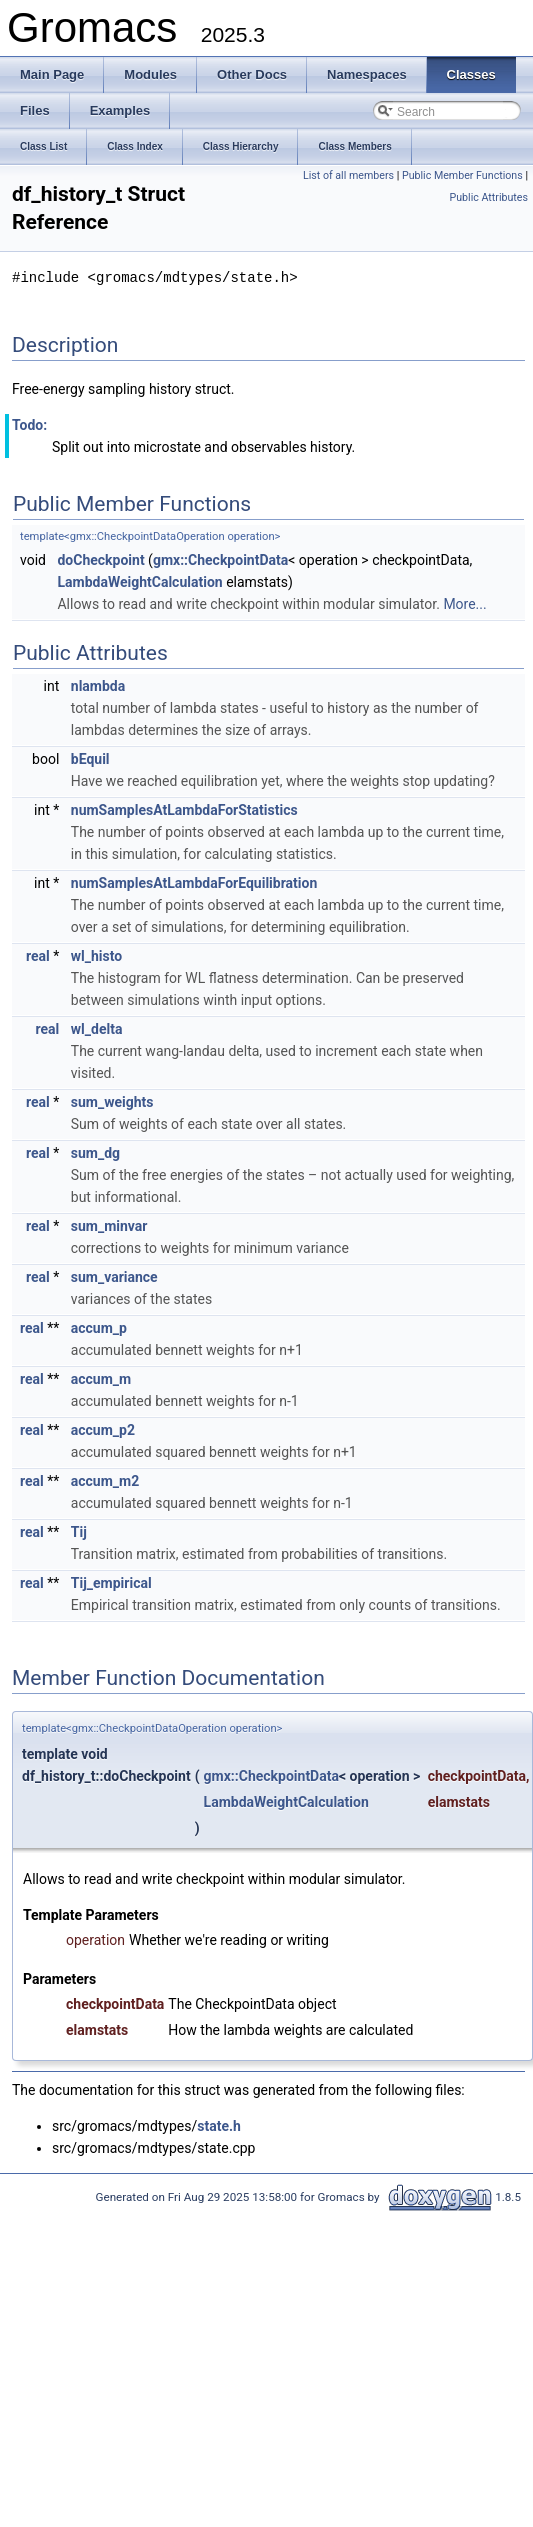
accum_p (99, 1327)
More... (464, 603)
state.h (219, 2125)
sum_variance (114, 1276)
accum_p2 (103, 1429)
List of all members (348, 175)
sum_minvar (109, 1225)
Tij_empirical (111, 1582)
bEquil (90, 758)
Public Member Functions (462, 175)
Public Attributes (488, 197)
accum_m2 (105, 1480)
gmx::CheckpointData (220, 559)
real (38, 955)
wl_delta (97, 1028)
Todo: (29, 424)
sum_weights (112, 1101)
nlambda (98, 685)
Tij (79, 1531)
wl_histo (96, 955)
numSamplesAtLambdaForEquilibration (194, 882)
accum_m (101, 1378)
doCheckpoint (100, 559)
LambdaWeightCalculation (139, 581)
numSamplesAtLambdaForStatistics (184, 809)
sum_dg (95, 1152)
